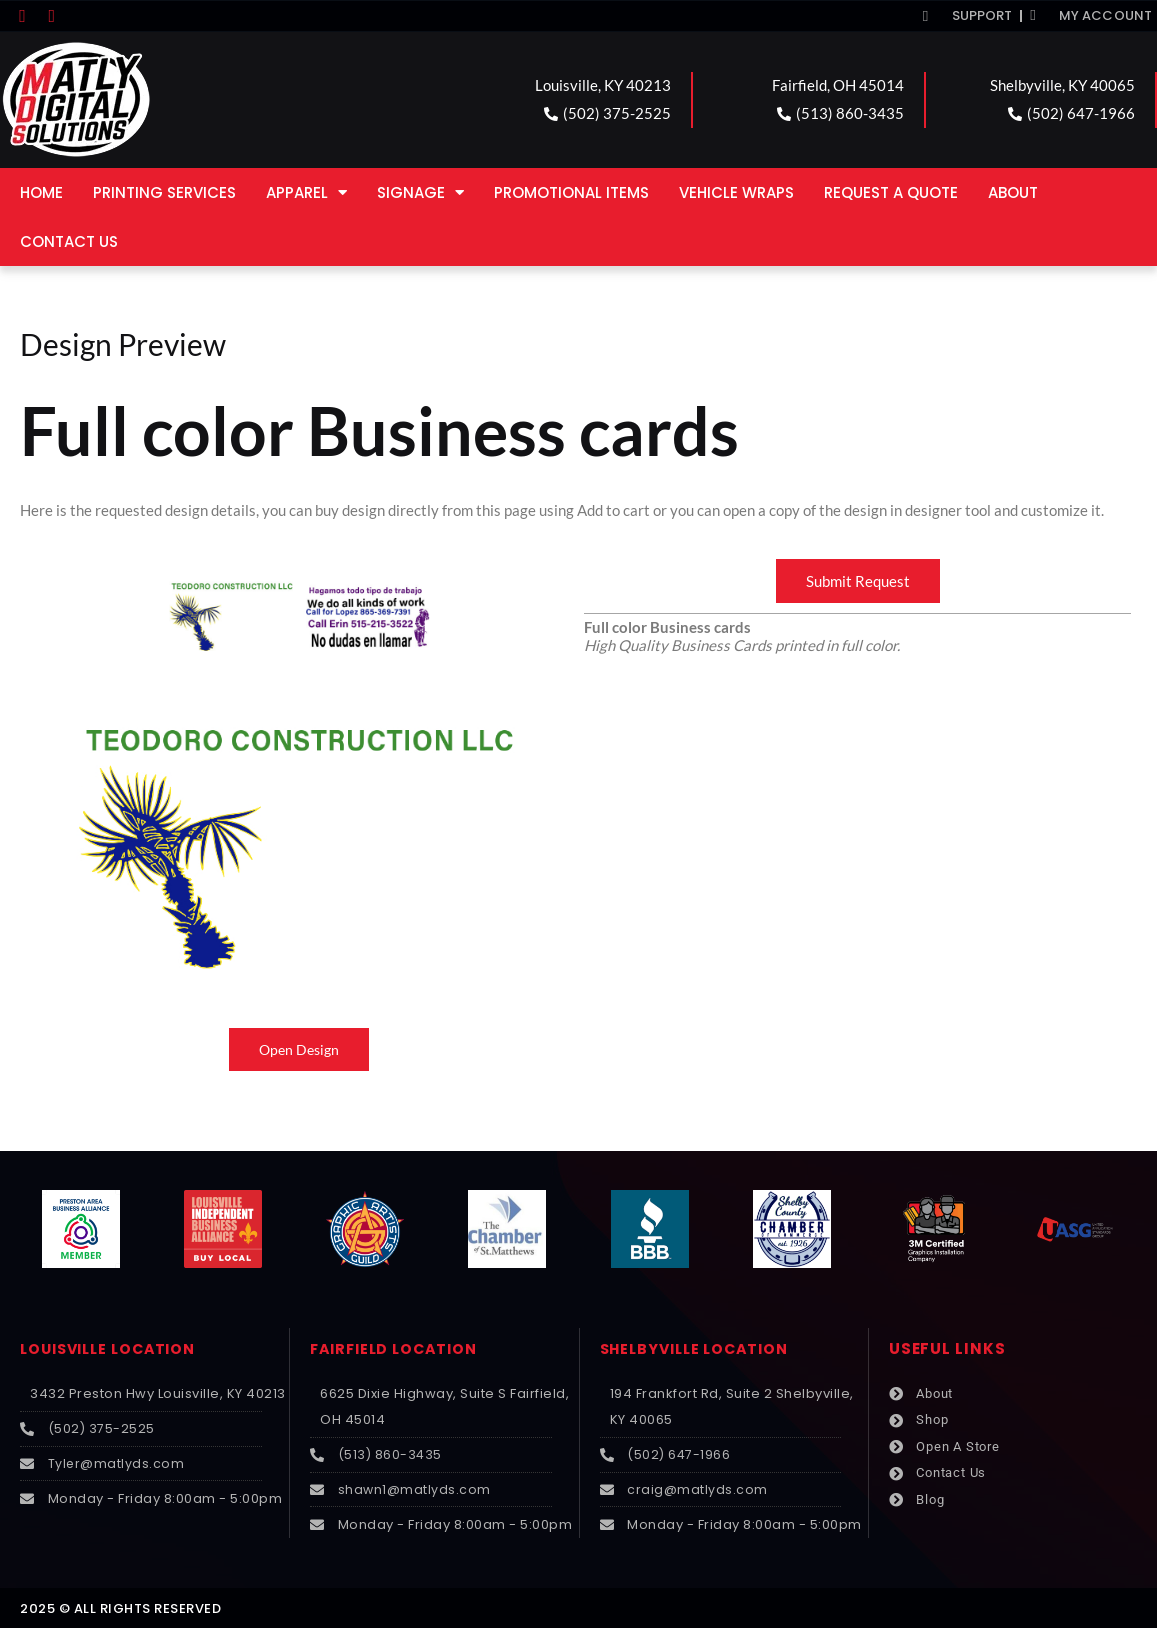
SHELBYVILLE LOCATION (700, 1349)
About (1013, 192)
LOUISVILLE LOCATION (114, 1349)
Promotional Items (571, 192)
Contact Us (69, 241)
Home (41, 192)
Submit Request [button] (858, 581)
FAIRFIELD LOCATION (398, 1349)
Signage (420, 192)
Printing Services (164, 192)
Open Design (299, 1050)
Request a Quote (891, 192)
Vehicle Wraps (736, 192)
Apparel (306, 192)
